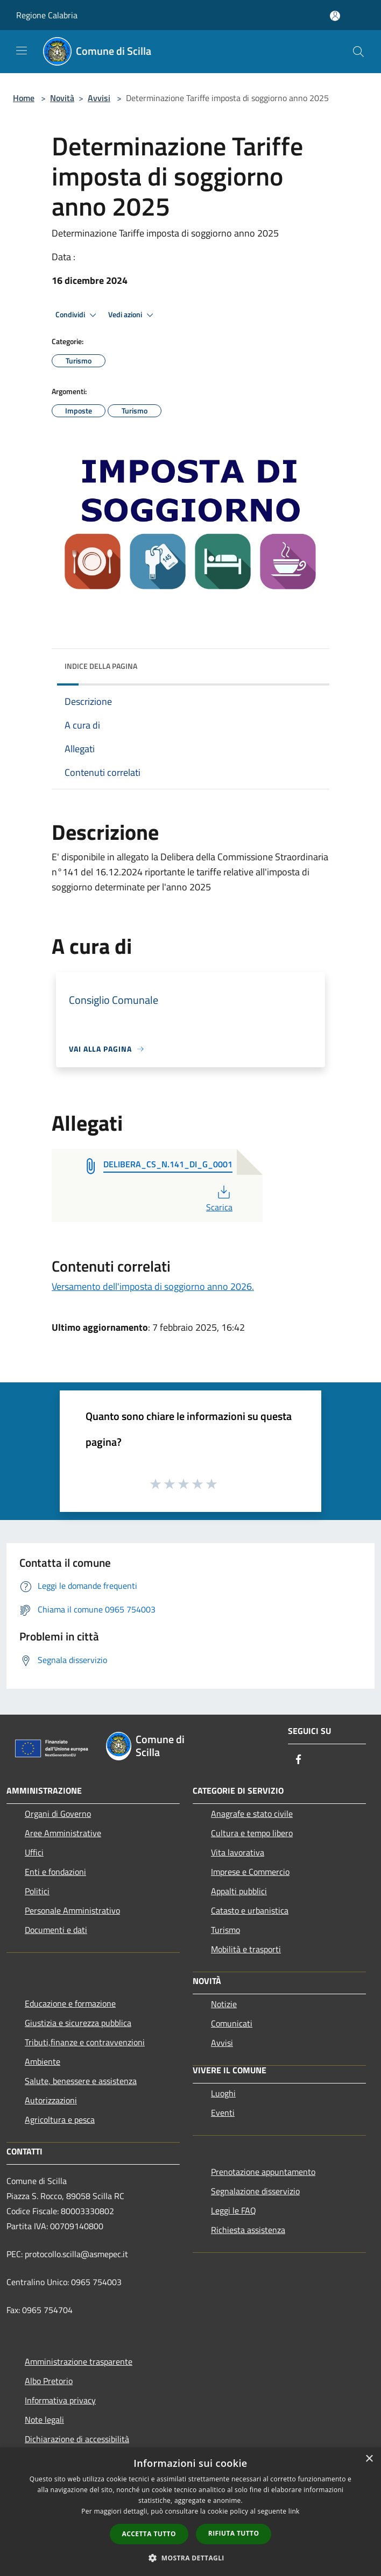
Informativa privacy (60, 2400)
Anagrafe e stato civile (252, 1813)
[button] (190, 2557)
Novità (62, 97)
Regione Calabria (46, 15)
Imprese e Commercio (250, 1871)
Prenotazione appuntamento (263, 2171)
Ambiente (42, 2061)
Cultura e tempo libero (252, 1832)
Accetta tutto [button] (149, 2533)
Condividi (77, 315)
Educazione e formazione (70, 2003)
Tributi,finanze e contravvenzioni (85, 2042)
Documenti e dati (56, 1929)
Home (23, 97)
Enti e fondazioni (55, 1871)
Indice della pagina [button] (101, 666)
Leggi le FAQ (233, 2210)
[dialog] (190, 2511)
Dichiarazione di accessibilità (77, 2438)
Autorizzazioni (51, 2100)
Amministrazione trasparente (78, 2361)
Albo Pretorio (49, 2380)
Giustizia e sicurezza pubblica (78, 2022)
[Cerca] (358, 51)
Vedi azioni (132, 315)
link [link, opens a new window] (294, 2511)
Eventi (223, 2112)
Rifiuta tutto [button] (233, 2533)
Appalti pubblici (239, 1891)
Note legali (44, 2419)
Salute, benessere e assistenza (81, 2080)
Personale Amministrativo (72, 1910)
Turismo (225, 1929)
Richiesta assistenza (248, 2229)
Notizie (224, 2003)
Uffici (34, 1852)
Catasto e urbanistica (249, 1910)
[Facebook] (298, 1760)
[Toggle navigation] (21, 50)
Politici (37, 1891)
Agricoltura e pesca (60, 2119)
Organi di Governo (58, 1813)
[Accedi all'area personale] (335, 16)
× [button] (369, 2459)
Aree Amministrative (63, 1832)
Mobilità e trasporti (246, 1949)
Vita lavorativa (237, 1852)
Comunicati (231, 2023)
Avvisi (99, 97)
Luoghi (223, 2093)
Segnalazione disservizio (255, 2191)
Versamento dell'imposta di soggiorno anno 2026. (153, 1286)
